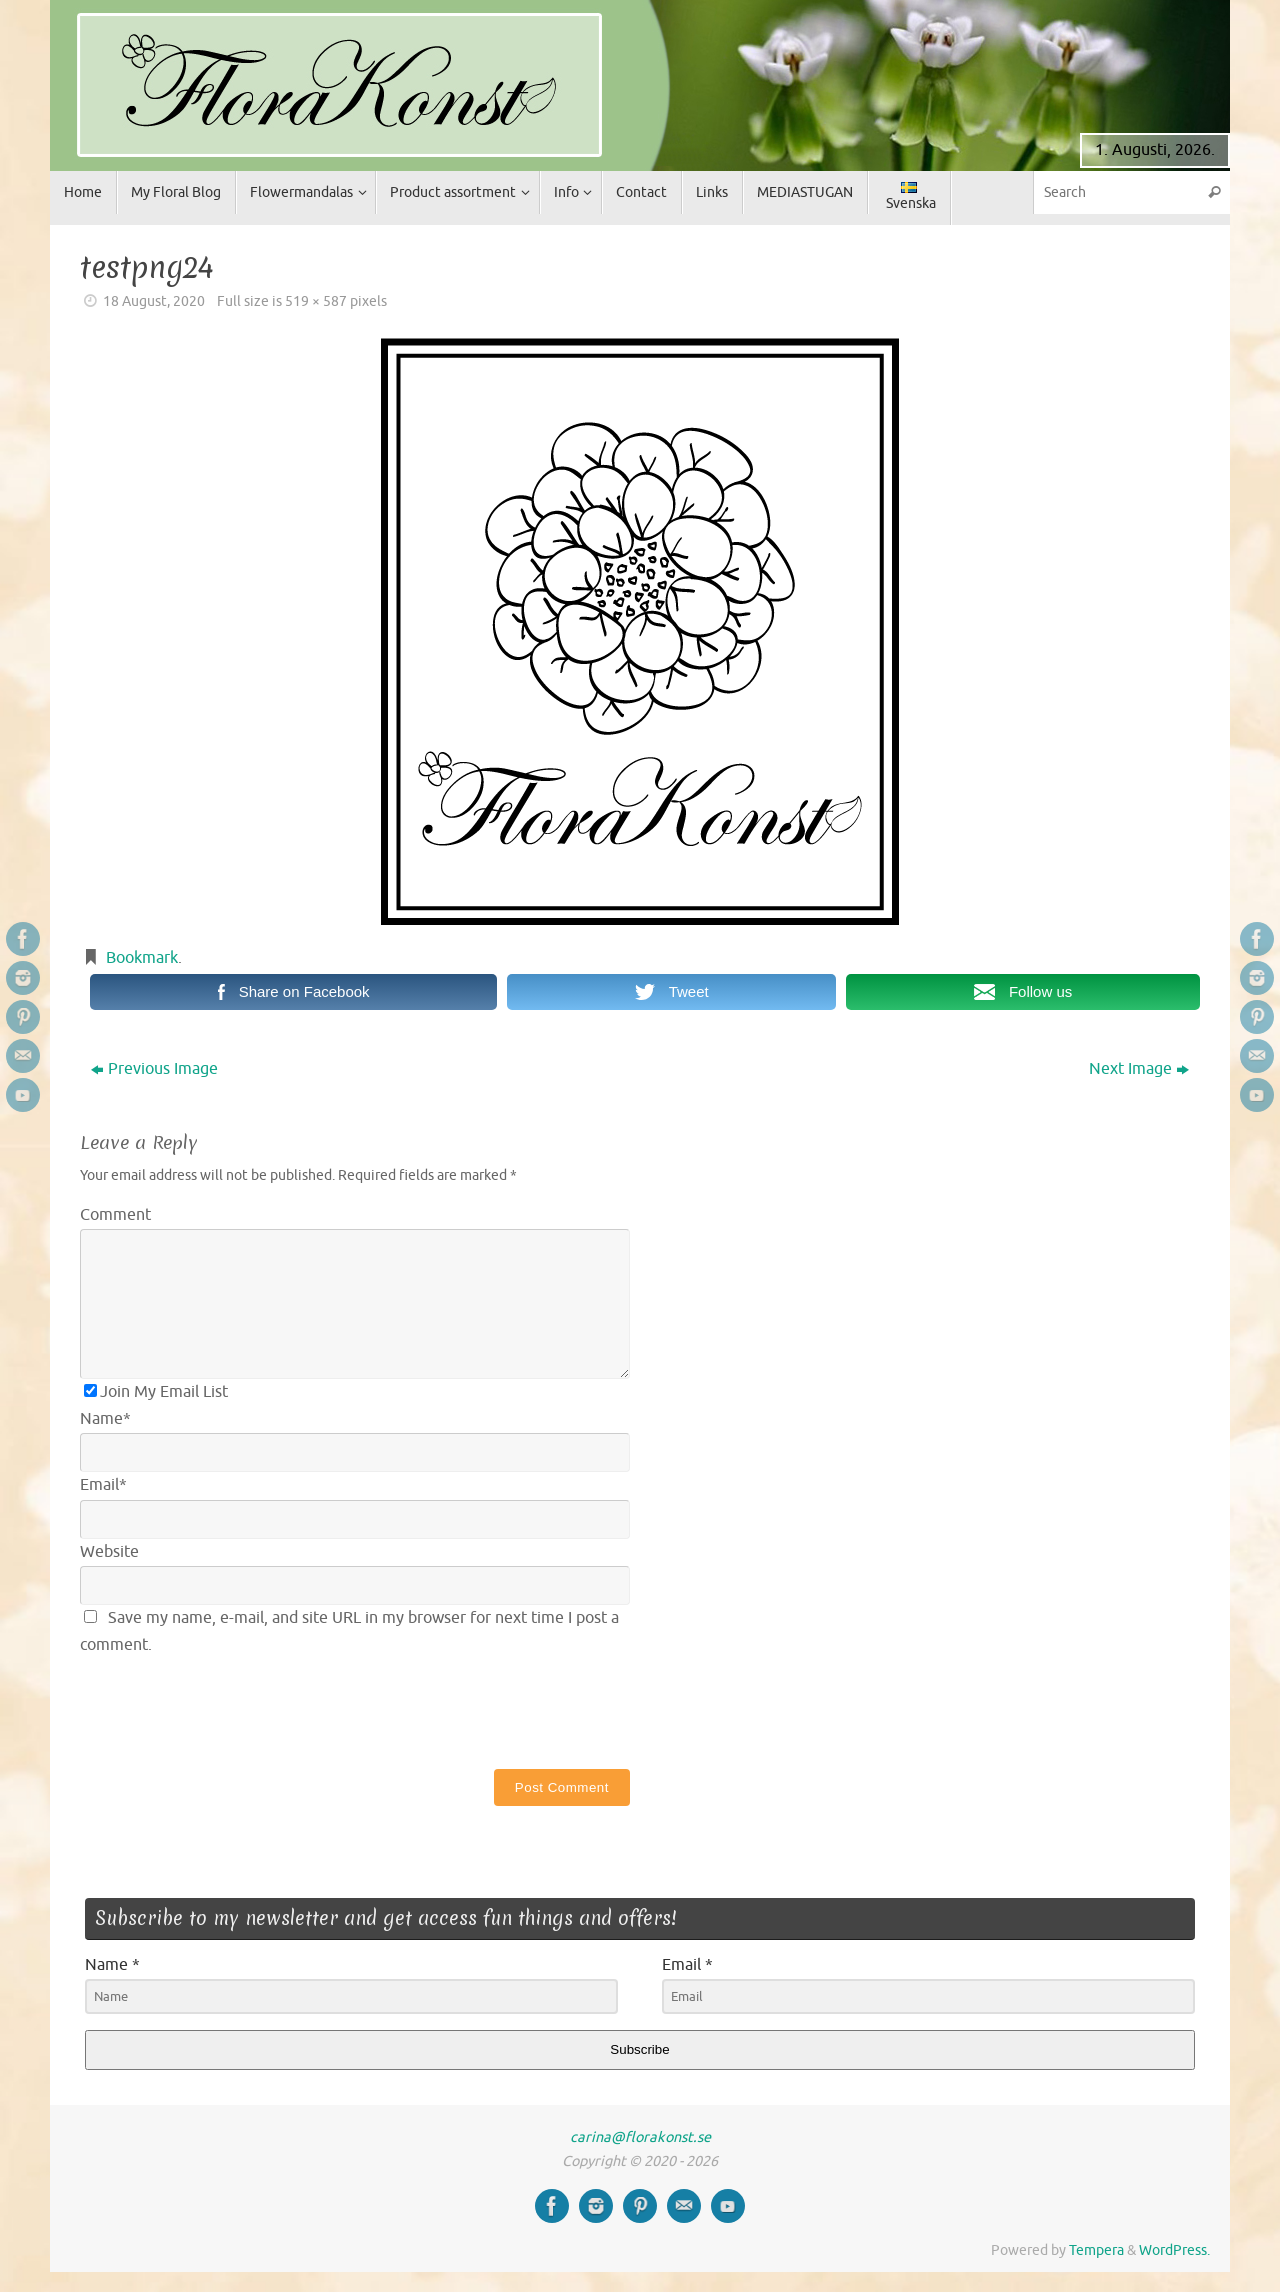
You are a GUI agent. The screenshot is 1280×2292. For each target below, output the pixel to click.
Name (105, 1419)
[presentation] (232, 1708)
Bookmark (142, 958)
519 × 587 (316, 301)
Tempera (1096, 2250)
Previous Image (154, 1069)
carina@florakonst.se (640, 2137)
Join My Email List (156, 1392)
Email (103, 1485)
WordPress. (1174, 2250)
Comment (115, 1215)
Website (109, 1552)
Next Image (1139, 1069)
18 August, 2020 (154, 301)
